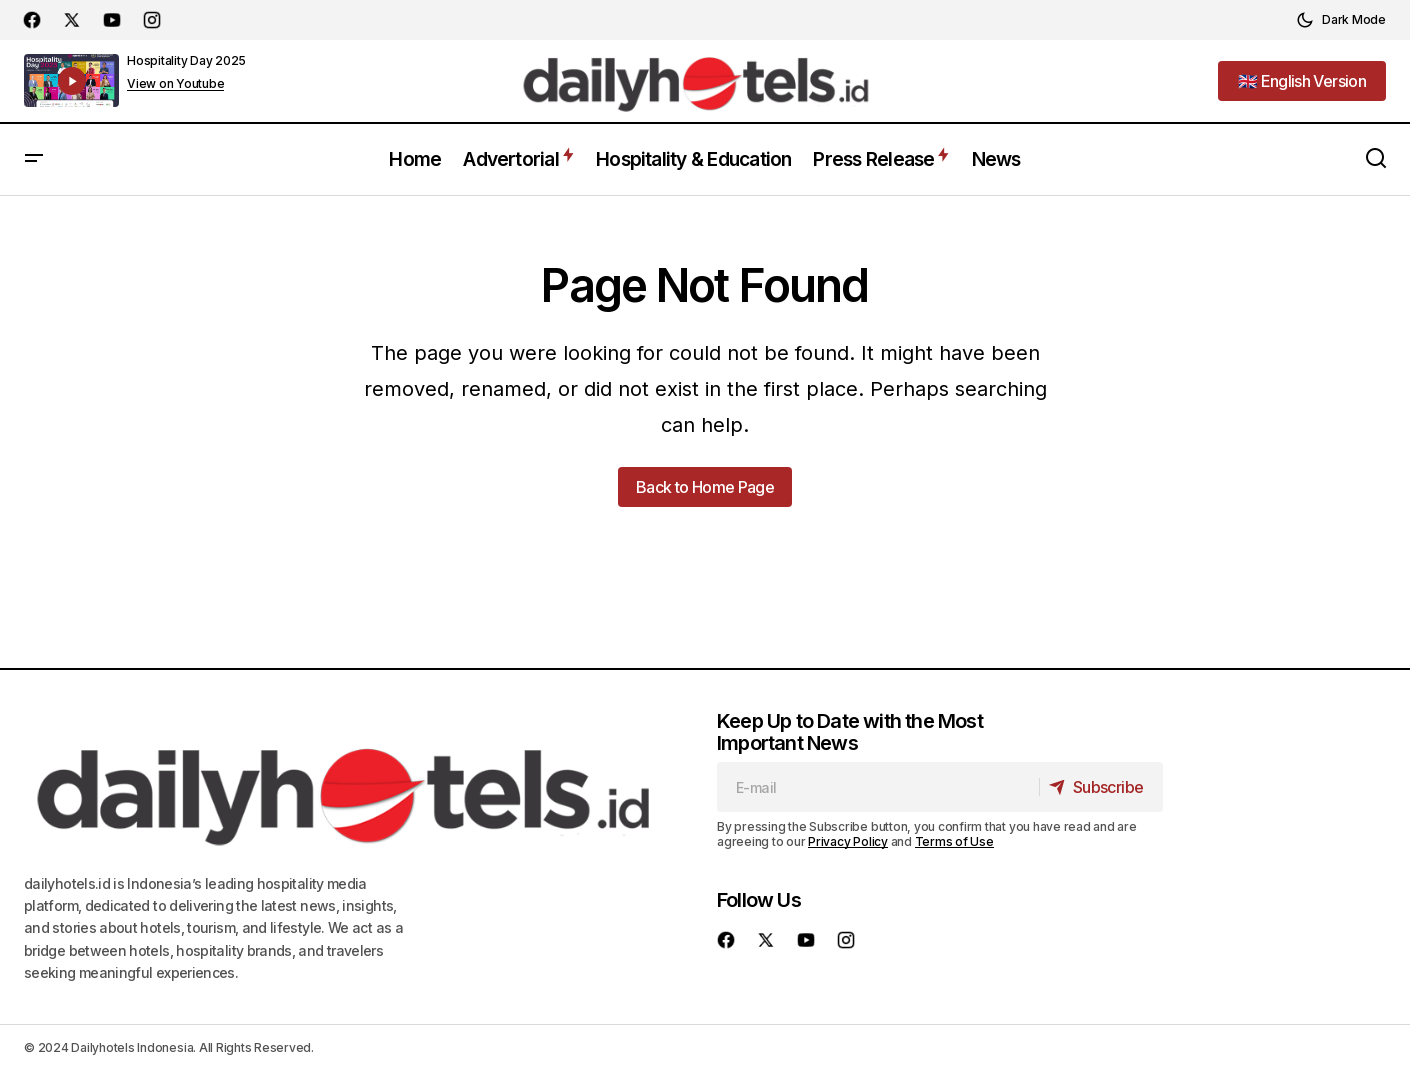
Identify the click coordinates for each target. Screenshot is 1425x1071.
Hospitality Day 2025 (186, 60)
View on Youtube (175, 84)
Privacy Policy (848, 841)
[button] (1341, 20)
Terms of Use (954, 841)
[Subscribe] (1099, 787)
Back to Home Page (705, 487)
